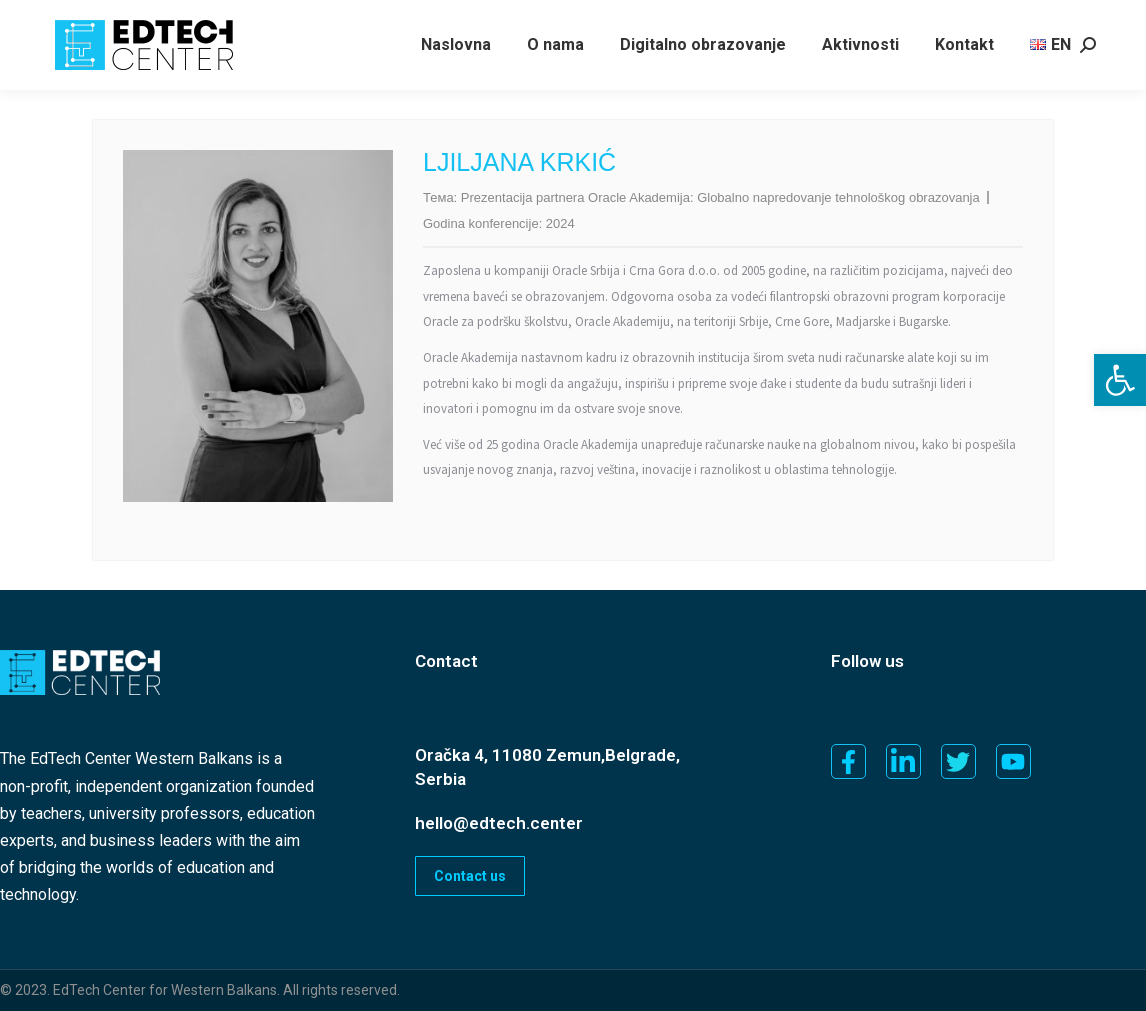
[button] (1120, 380)
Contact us (470, 876)
